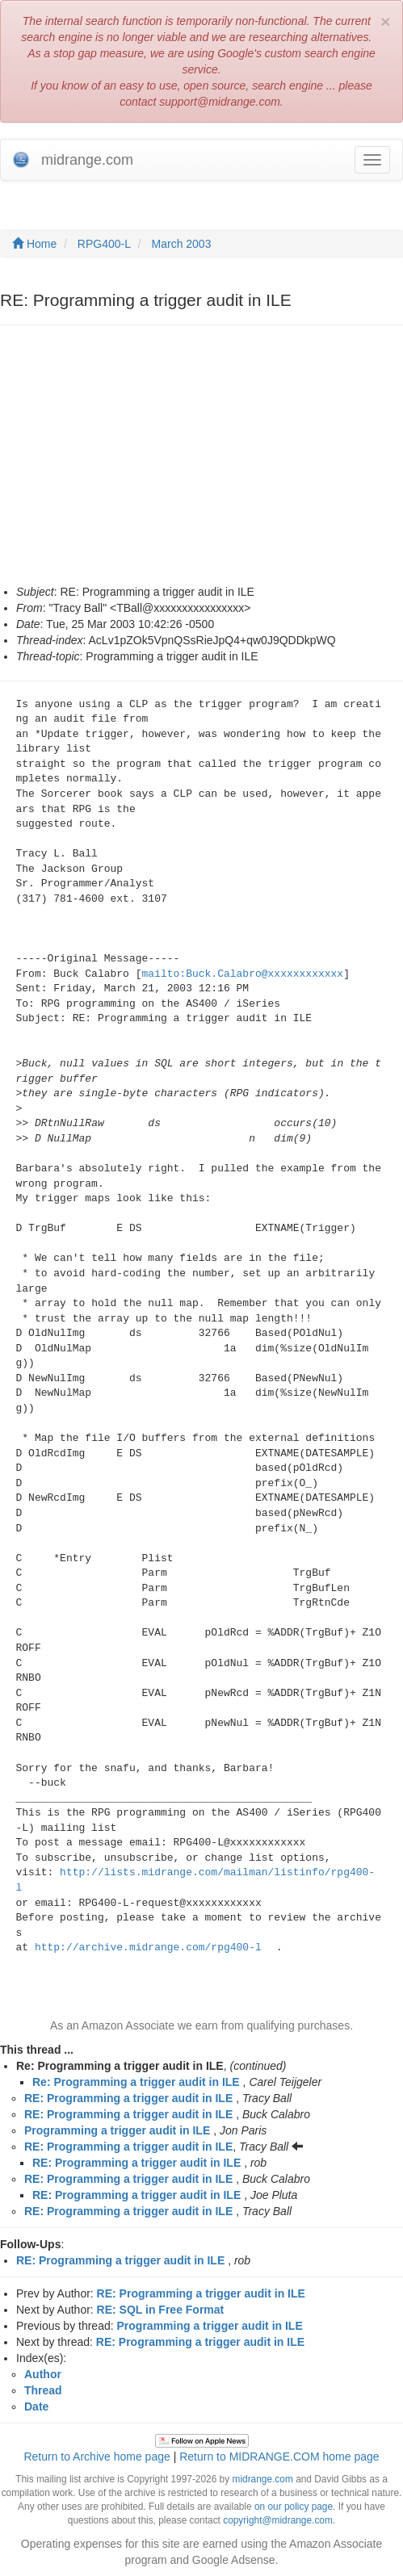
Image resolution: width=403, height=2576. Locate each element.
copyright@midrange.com (278, 2520)
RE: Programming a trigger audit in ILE (128, 2098)
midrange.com (262, 2479)
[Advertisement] (168, 463)
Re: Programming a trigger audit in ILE (136, 2081)
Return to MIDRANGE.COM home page (279, 2456)
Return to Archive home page (96, 2456)
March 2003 (182, 243)
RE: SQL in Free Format (161, 2309)
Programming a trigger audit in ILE (117, 2130)
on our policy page (293, 2506)
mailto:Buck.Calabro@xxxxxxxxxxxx (243, 974)
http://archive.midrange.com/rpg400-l (148, 1947)
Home (34, 243)
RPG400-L (104, 243)
